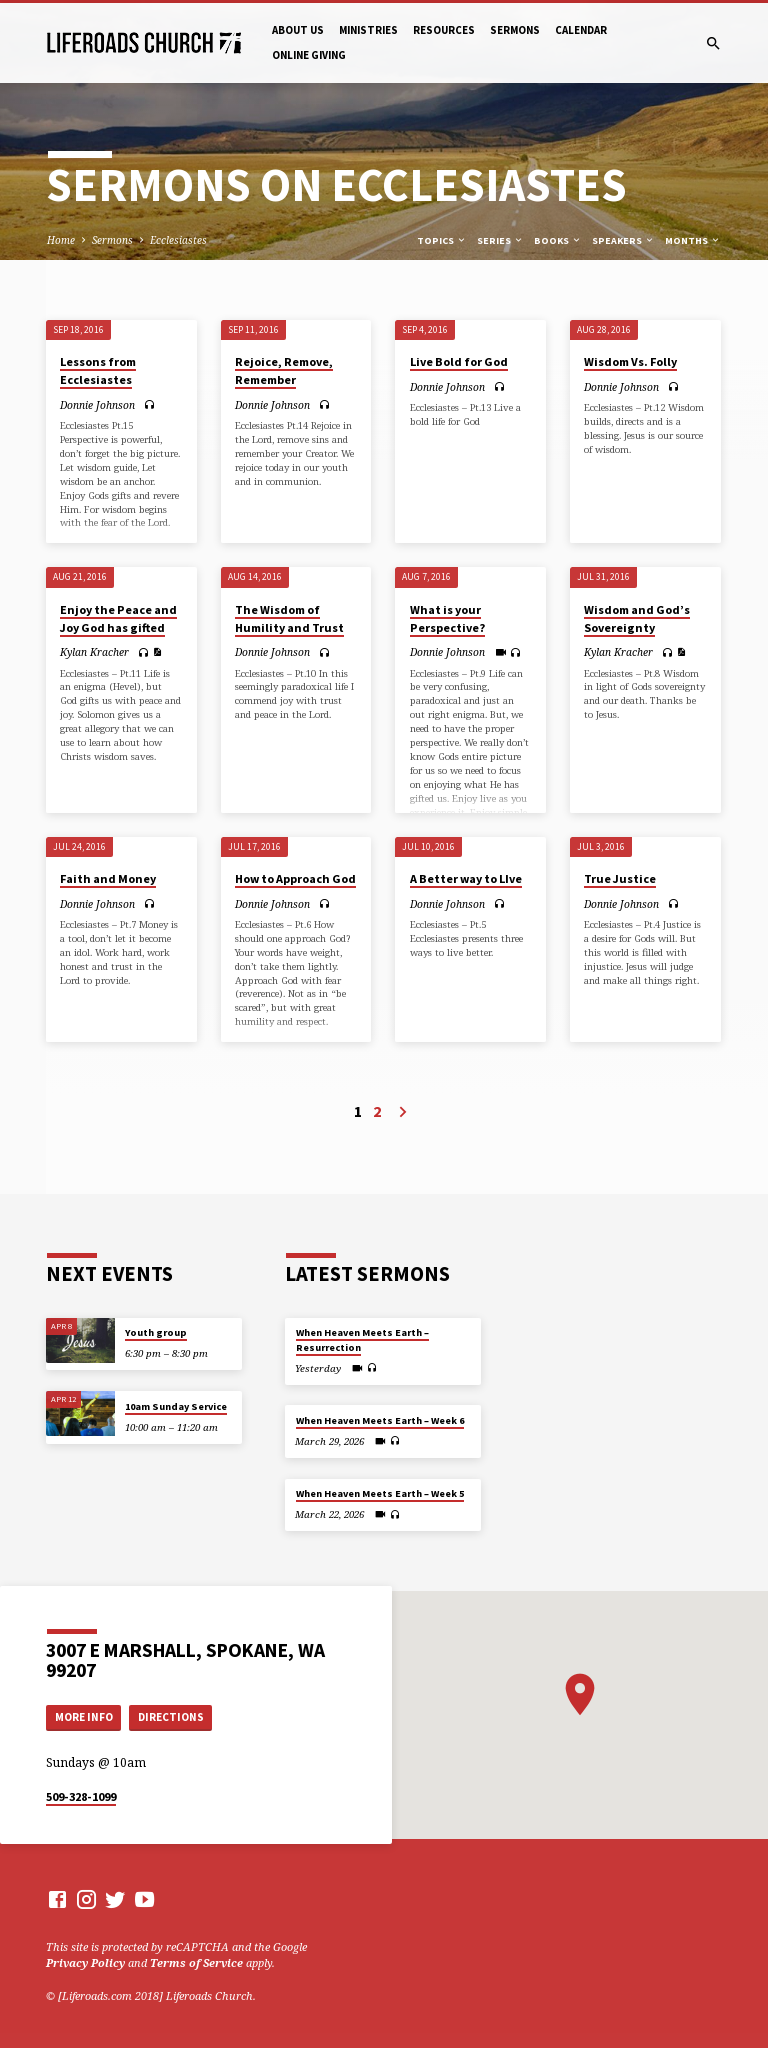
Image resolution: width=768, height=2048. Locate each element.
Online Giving (309, 55)
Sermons (515, 30)
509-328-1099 (81, 1796)
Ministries (368, 30)
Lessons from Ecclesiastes (98, 370)
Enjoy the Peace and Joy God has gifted (118, 618)
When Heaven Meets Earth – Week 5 (380, 1493)
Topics (442, 240)
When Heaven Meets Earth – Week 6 (380, 1420)
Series (500, 240)
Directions (171, 1717)
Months (693, 240)
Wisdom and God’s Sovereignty (637, 618)
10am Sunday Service (176, 1406)
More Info (84, 1717)
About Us (298, 30)
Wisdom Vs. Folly (630, 361)
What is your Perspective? (447, 618)
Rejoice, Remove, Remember (284, 370)
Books (558, 240)
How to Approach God (295, 878)
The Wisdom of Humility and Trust (289, 618)
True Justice (620, 878)
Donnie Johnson (97, 405)
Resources (444, 30)
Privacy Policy (85, 1962)
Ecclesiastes (178, 240)
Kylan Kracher (94, 652)
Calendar (581, 30)
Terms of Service (196, 1962)
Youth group (156, 1332)
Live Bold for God (459, 361)
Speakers (623, 240)
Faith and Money (108, 878)
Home (61, 240)
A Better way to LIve (466, 878)
